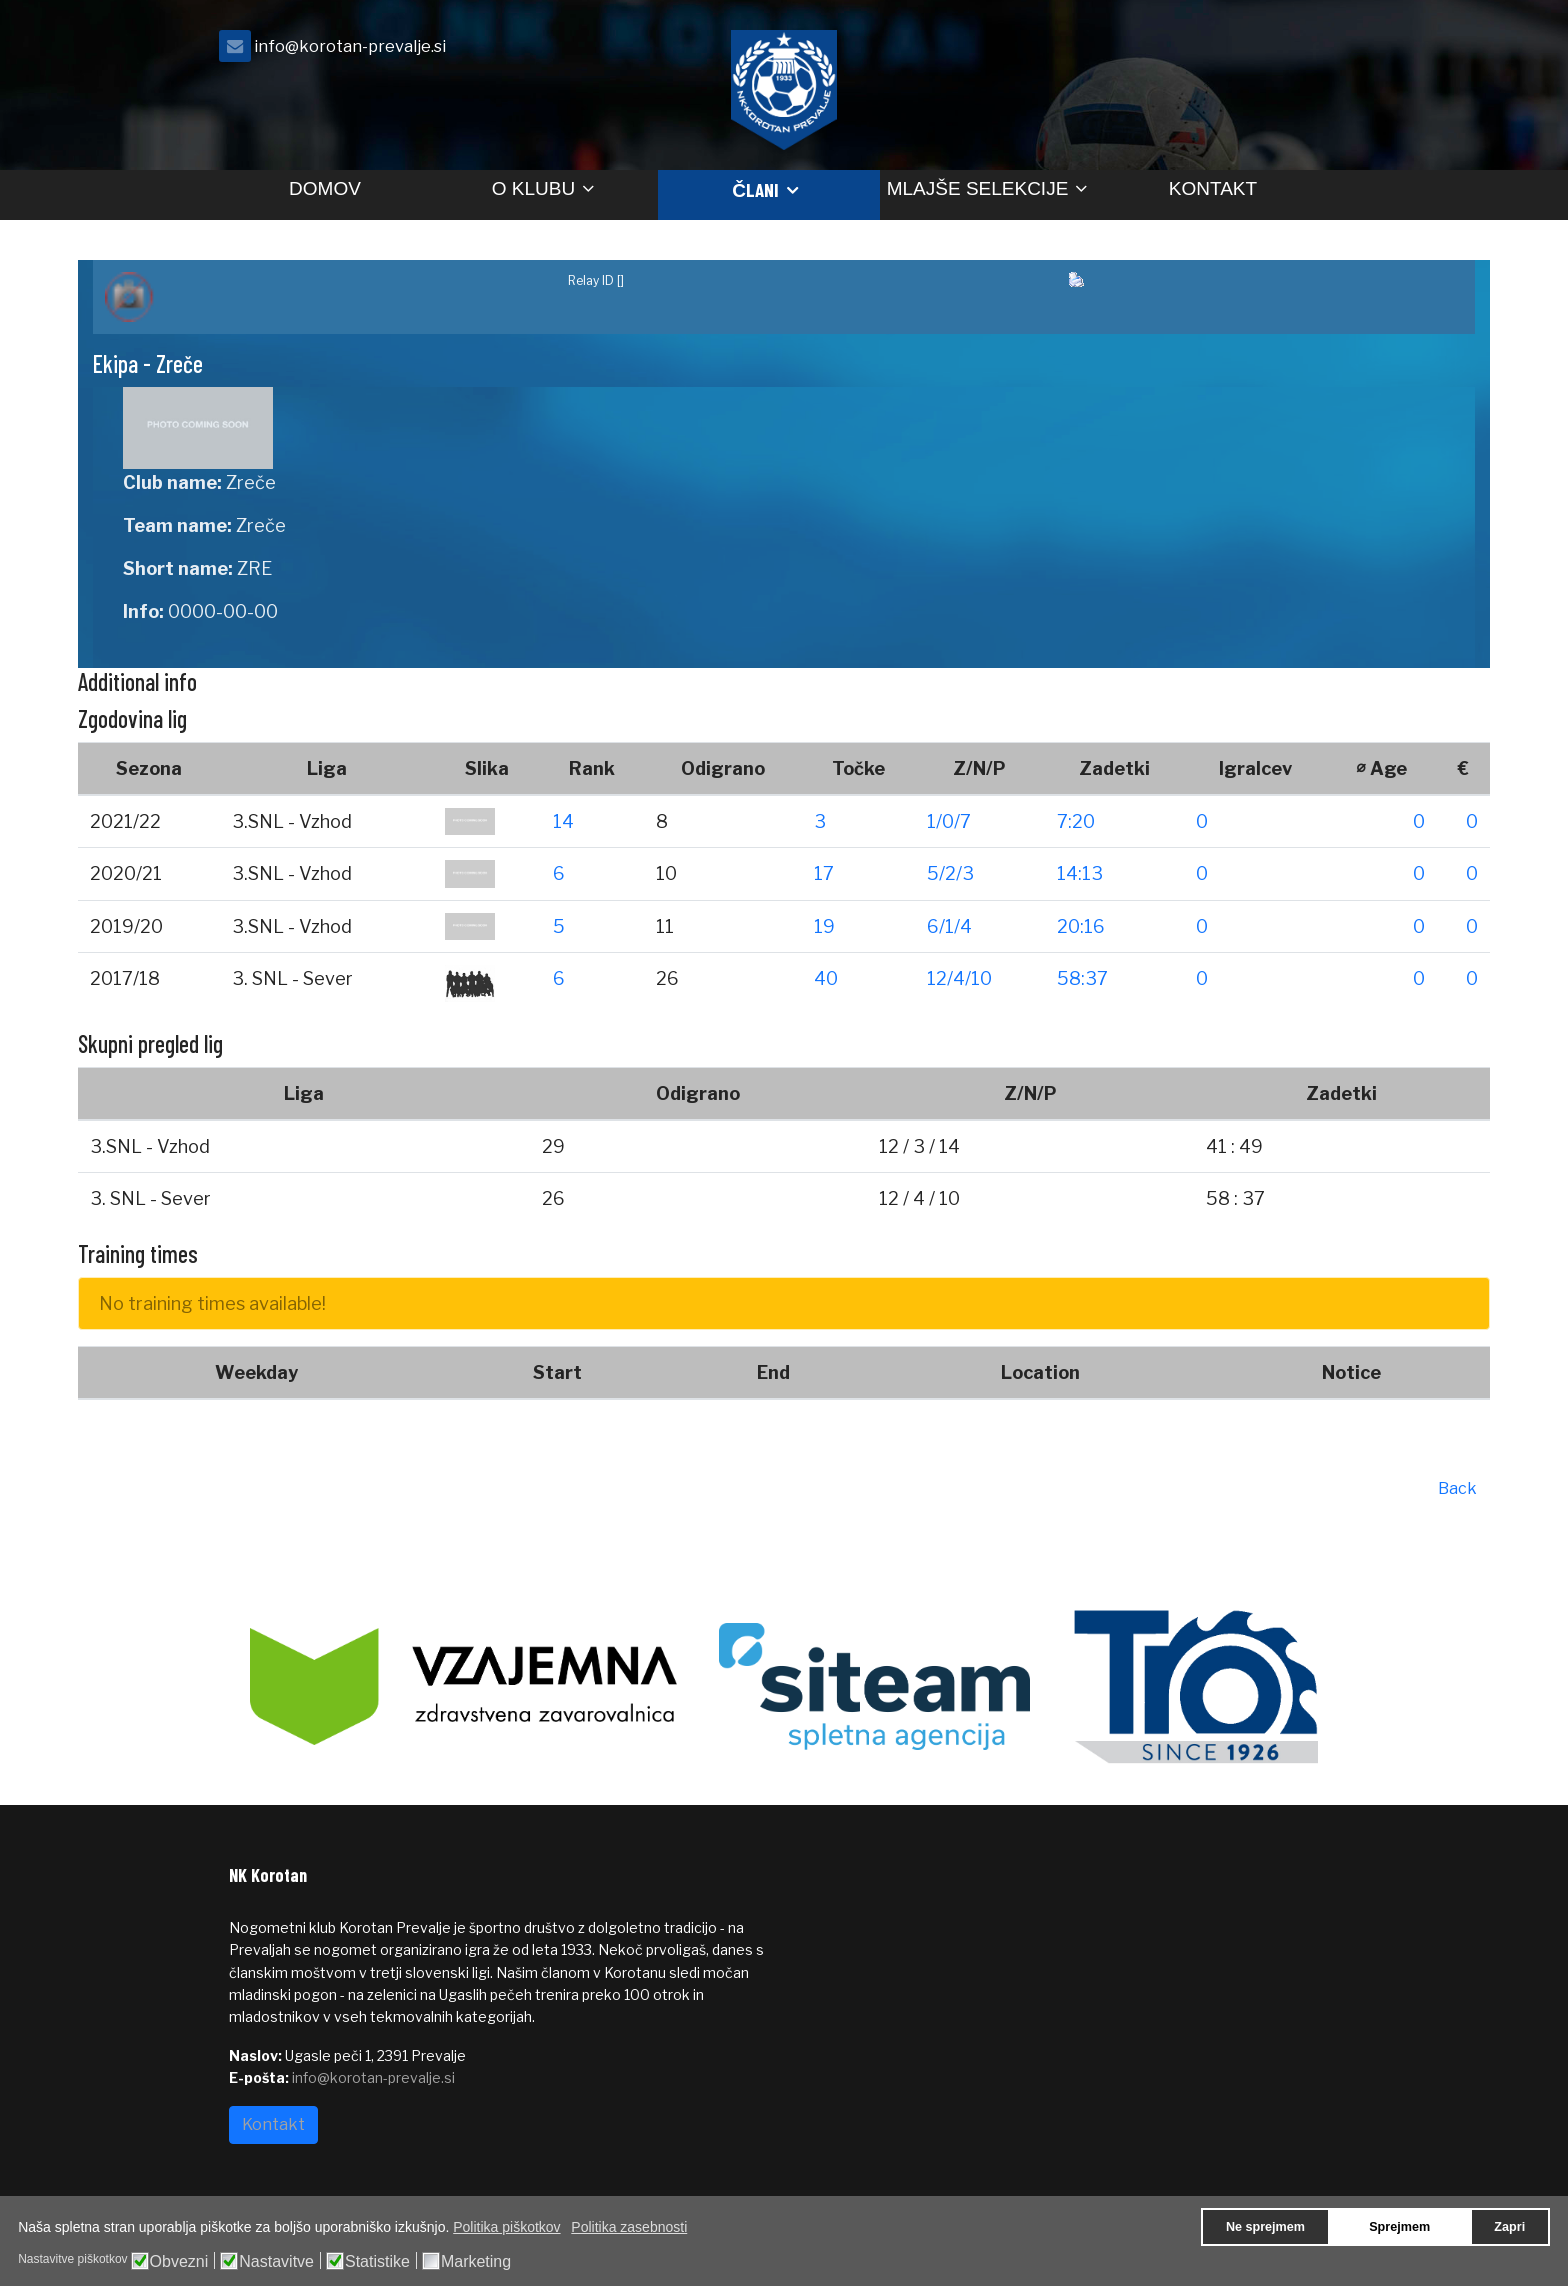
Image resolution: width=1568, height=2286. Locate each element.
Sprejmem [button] (1399, 2227)
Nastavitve (276, 2262)
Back (1457, 1488)
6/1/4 (949, 926)
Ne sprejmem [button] (1265, 2227)
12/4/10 (959, 978)
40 (826, 978)
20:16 (1081, 926)
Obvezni (179, 2262)
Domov (325, 188)
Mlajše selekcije (978, 188)
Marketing (476, 2262)
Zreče (251, 482)
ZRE (254, 568)
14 (563, 821)
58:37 (1082, 978)
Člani (755, 189)
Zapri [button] (1509, 2227)
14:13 (1080, 873)
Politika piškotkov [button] (506, 2227)
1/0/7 (949, 821)
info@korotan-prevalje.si (350, 46)
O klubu (533, 188)
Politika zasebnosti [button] (629, 2227)
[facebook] (1314, 51)
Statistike (377, 2262)
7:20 (1076, 821)
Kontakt (1213, 188)
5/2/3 (950, 873)
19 (824, 926)
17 (824, 873)
